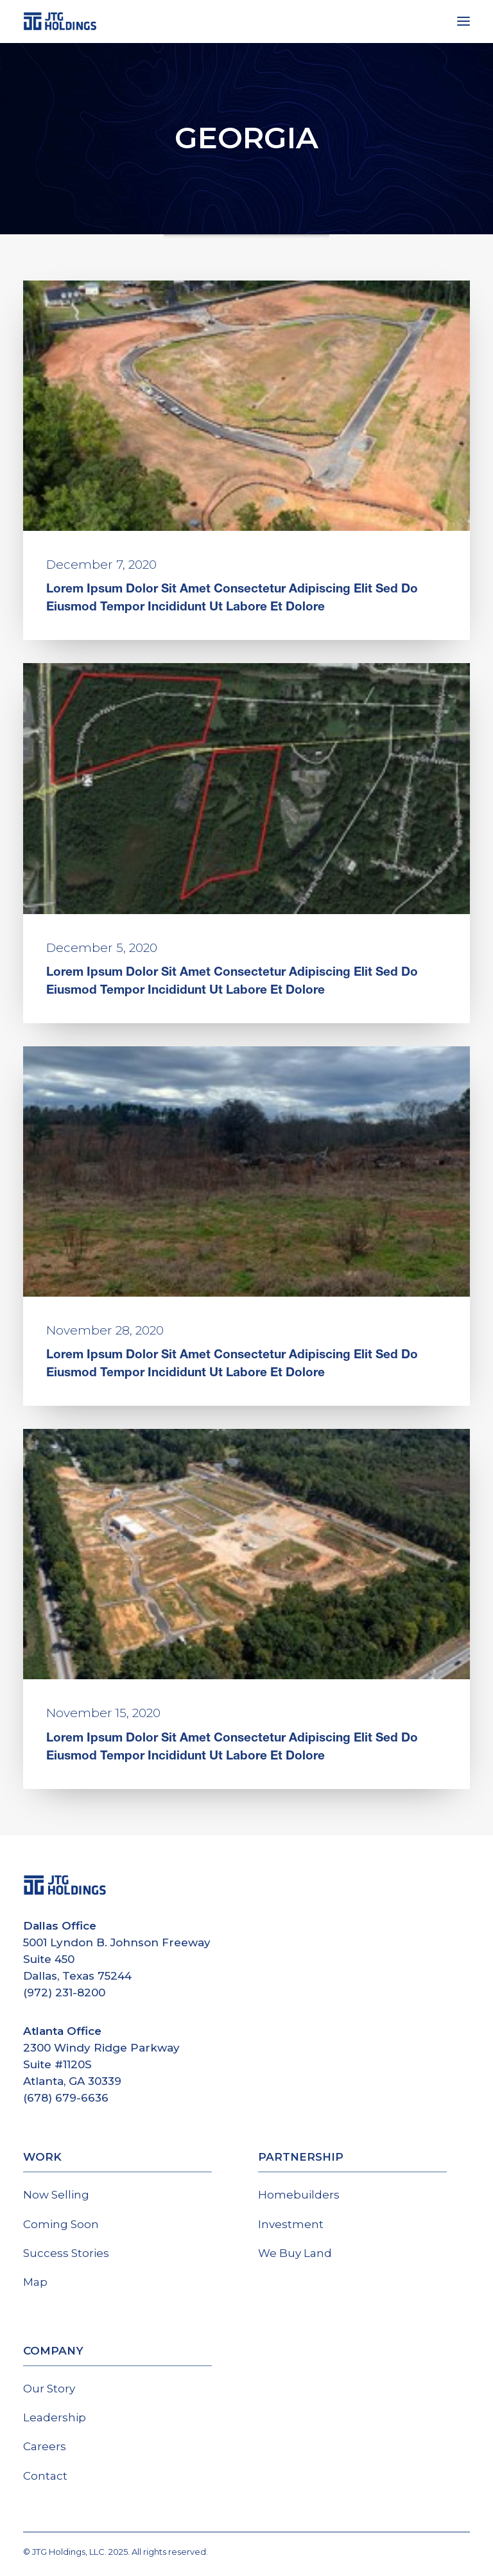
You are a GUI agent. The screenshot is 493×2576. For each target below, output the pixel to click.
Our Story (49, 2388)
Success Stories (66, 2253)
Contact (45, 2475)
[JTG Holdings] (60, 21)
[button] (463, 21)
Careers (44, 2446)
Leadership (54, 2417)
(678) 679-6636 (65, 2097)
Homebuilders (299, 2194)
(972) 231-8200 (64, 1992)
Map (35, 2282)
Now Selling (56, 2194)
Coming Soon (61, 2224)
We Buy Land (295, 2253)
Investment (291, 2224)
